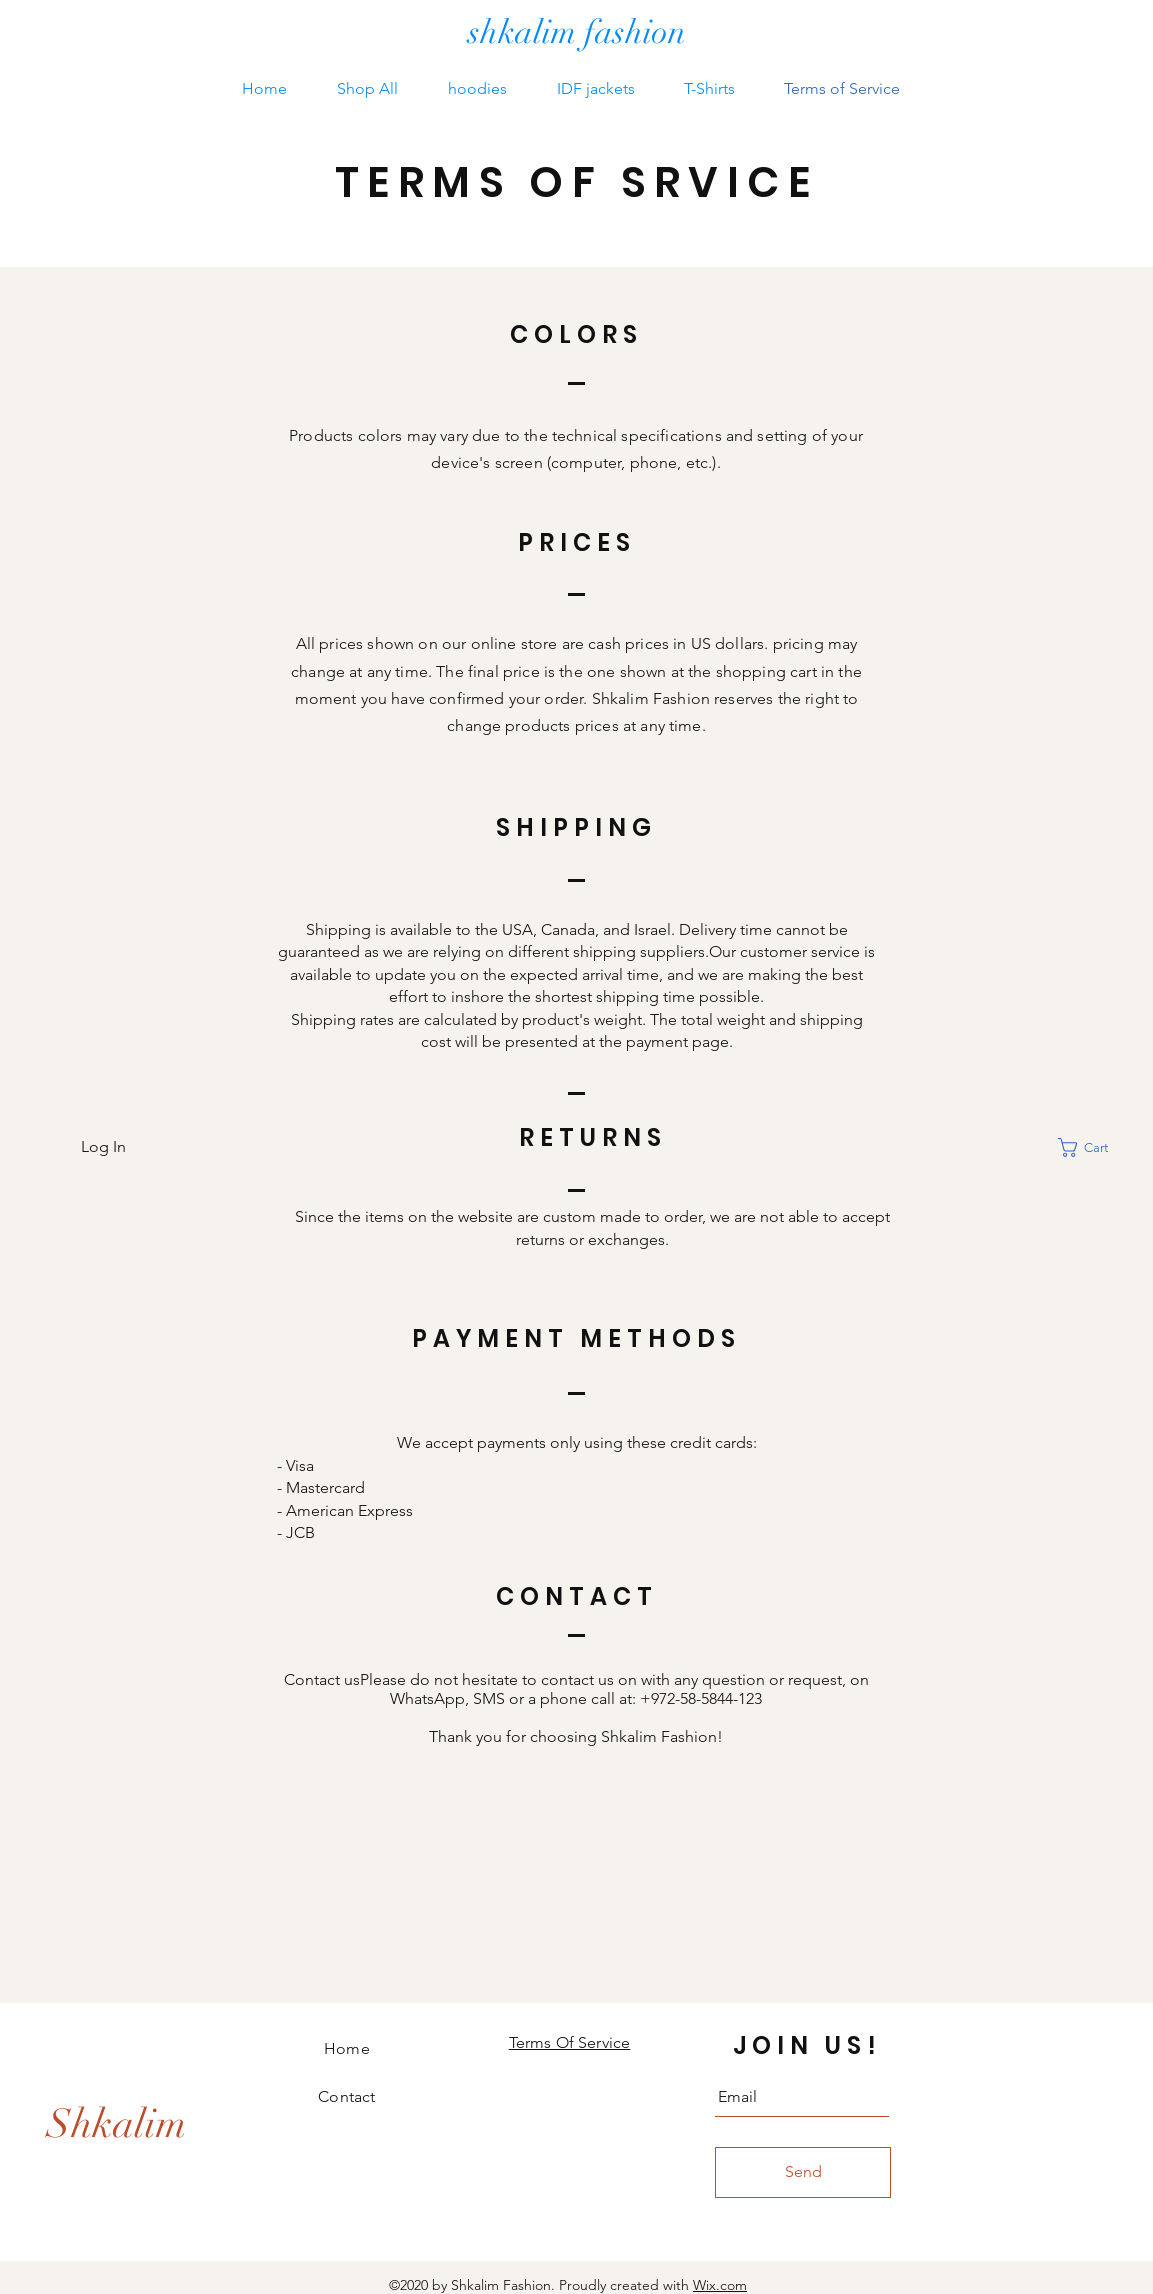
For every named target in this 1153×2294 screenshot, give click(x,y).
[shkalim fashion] (577, 33)
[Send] (803, 2172)
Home (347, 2048)
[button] (1095, 1147)
